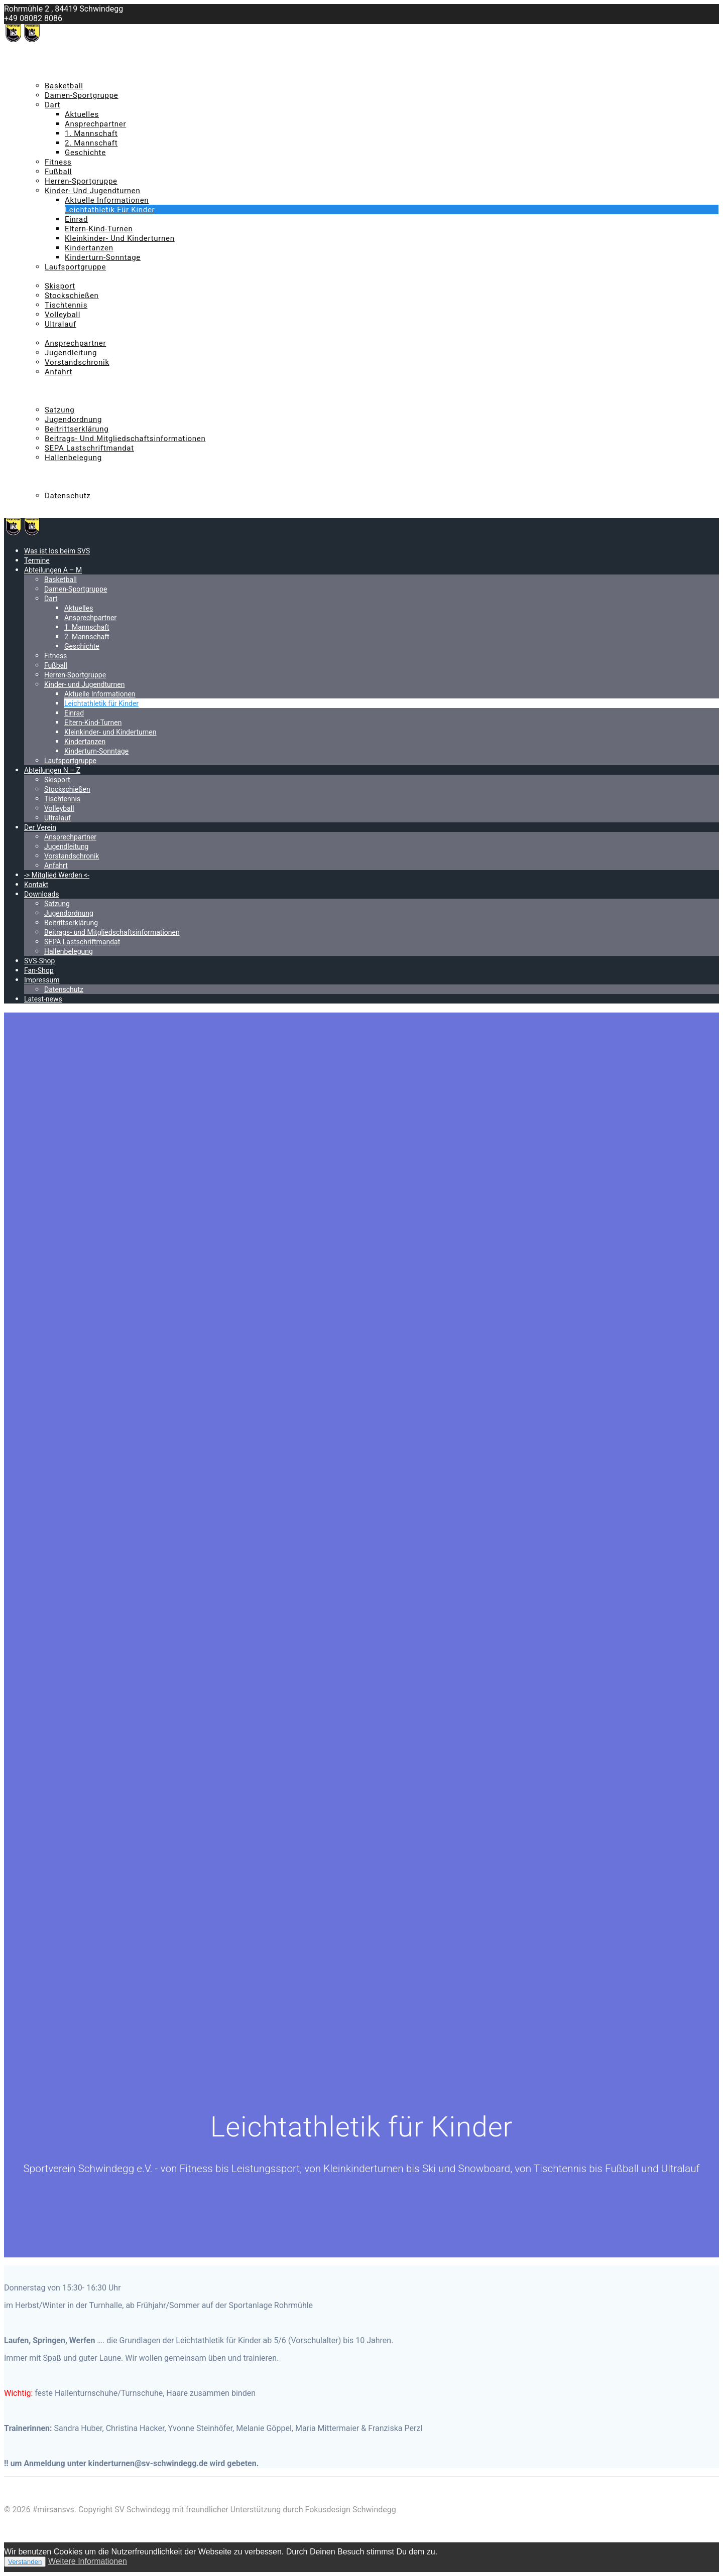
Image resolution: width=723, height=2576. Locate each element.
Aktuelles (82, 114)
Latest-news (45, 505)
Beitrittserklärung (77, 429)
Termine (38, 67)
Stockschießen (72, 295)
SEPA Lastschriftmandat (89, 448)
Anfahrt (58, 371)
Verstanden (25, 2561)
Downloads (44, 400)
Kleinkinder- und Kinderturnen (120, 238)
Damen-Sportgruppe (81, 95)
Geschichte (85, 152)
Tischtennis (66, 305)
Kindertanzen (89, 247)
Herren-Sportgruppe (81, 181)
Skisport (60, 286)
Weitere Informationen (87, 2561)
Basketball (64, 85)
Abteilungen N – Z (56, 276)
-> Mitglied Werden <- (62, 381)
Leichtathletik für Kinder (110, 209)
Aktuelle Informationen (107, 200)
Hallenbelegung (73, 457)
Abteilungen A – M (57, 76)
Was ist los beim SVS (61, 57)
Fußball (58, 171)
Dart (52, 104)
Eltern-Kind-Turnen (99, 228)
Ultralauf (60, 324)
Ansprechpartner (95, 123)
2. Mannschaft (91, 143)
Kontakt (38, 391)
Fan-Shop (40, 477)
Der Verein (42, 334)
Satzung (59, 409)
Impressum (44, 486)
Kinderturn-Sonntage (103, 257)
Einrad (76, 219)
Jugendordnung (73, 419)
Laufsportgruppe (75, 266)
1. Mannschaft (91, 133)
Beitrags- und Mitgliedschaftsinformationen (125, 438)
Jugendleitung (71, 352)
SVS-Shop (41, 467)
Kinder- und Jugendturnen (93, 190)
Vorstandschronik (77, 362)
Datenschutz (68, 495)
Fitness (58, 162)
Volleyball (62, 314)
